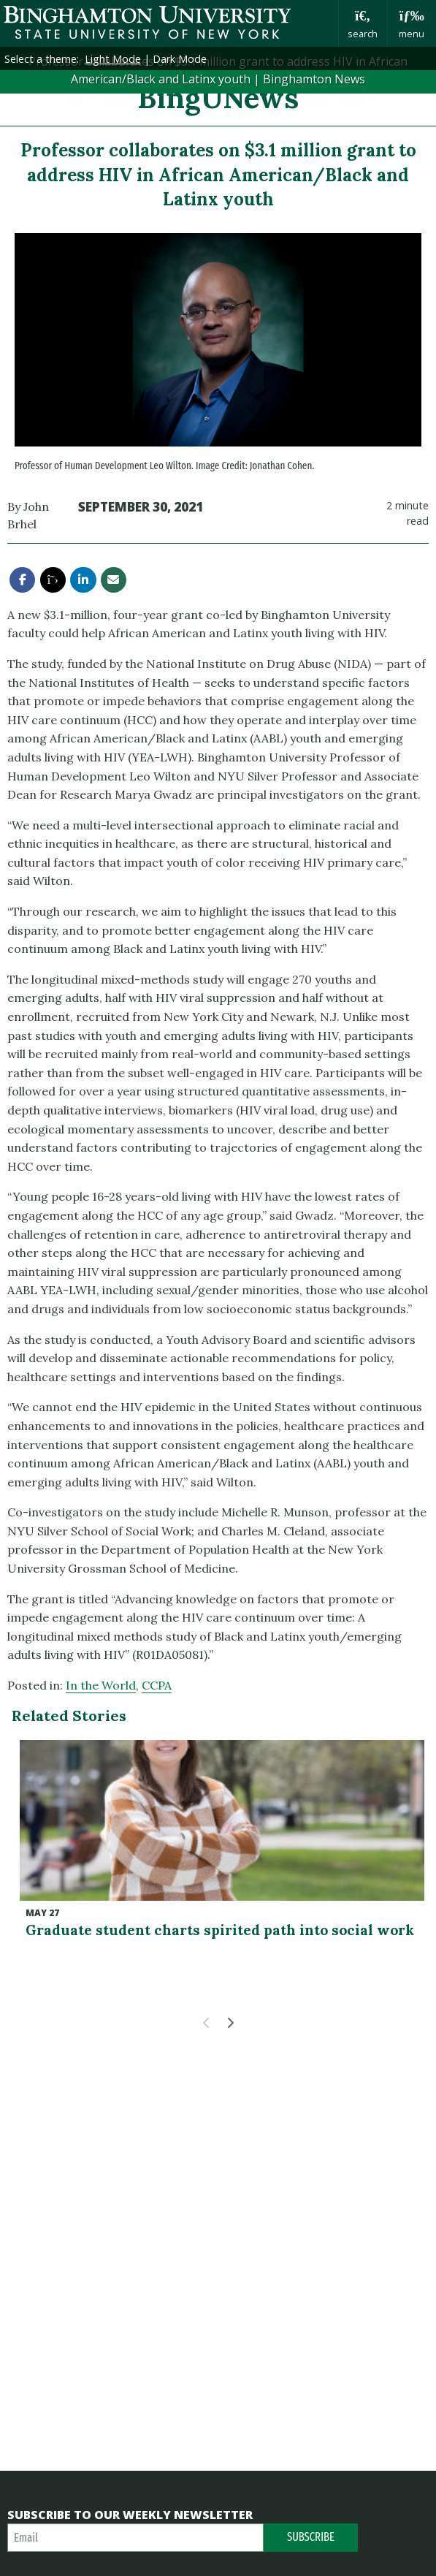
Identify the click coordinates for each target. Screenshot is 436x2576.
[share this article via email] (113, 580)
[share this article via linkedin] (83, 580)
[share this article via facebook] (22, 580)
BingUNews (218, 97)
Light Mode (113, 59)
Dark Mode (180, 59)
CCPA (157, 1685)
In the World (101, 1685)
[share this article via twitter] (53, 580)
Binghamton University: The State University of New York (169, 22)
